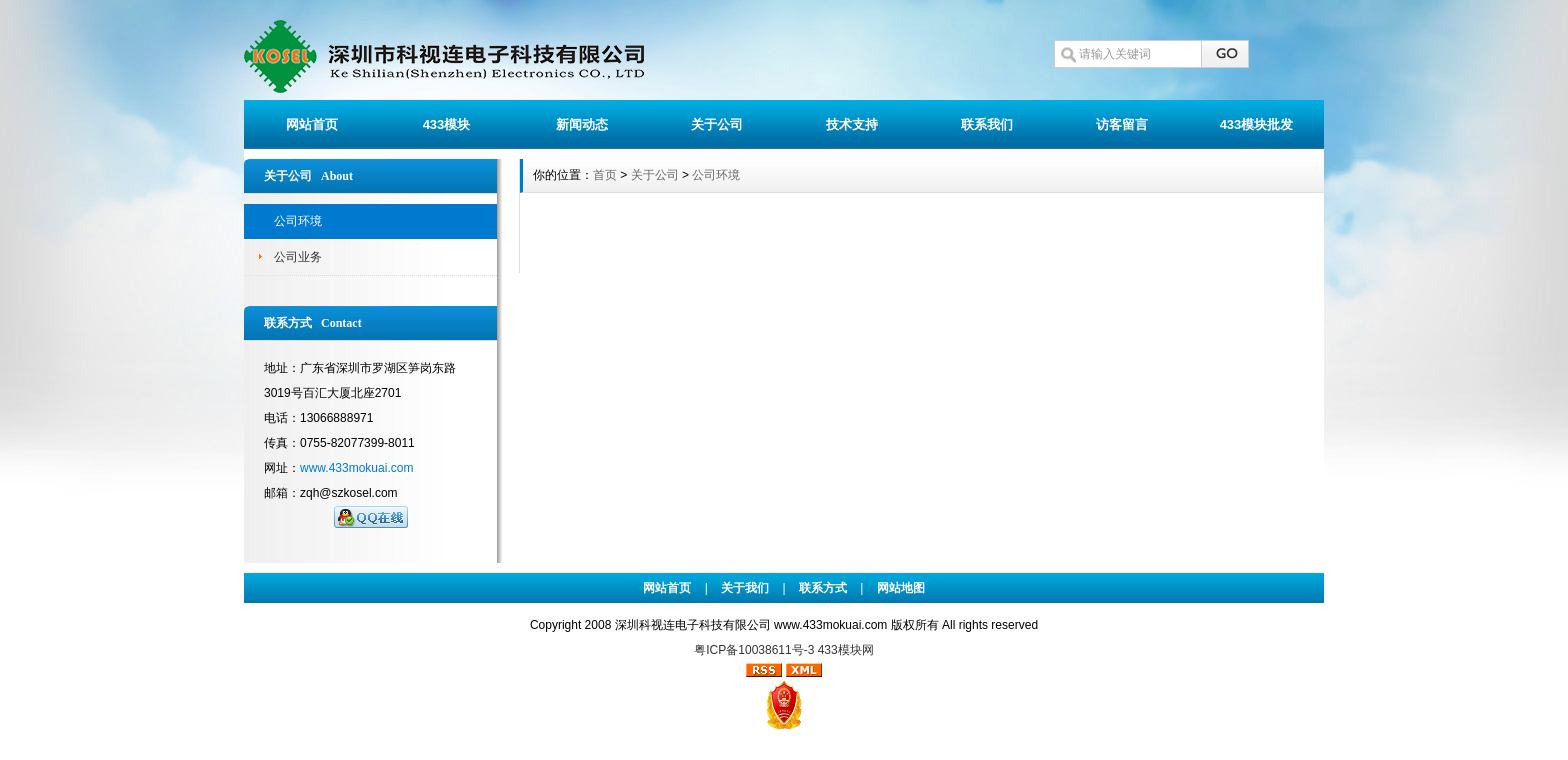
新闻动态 (582, 124)
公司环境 (298, 221)
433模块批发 (1257, 124)
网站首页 (312, 124)
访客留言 (1122, 124)
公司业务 (298, 257)
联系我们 (987, 124)
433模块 (447, 124)
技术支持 (852, 124)
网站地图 (901, 588)
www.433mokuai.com (356, 468)
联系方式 (823, 588)
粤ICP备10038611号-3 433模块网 (783, 650)
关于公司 (717, 124)
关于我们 (745, 588)
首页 (605, 175)
